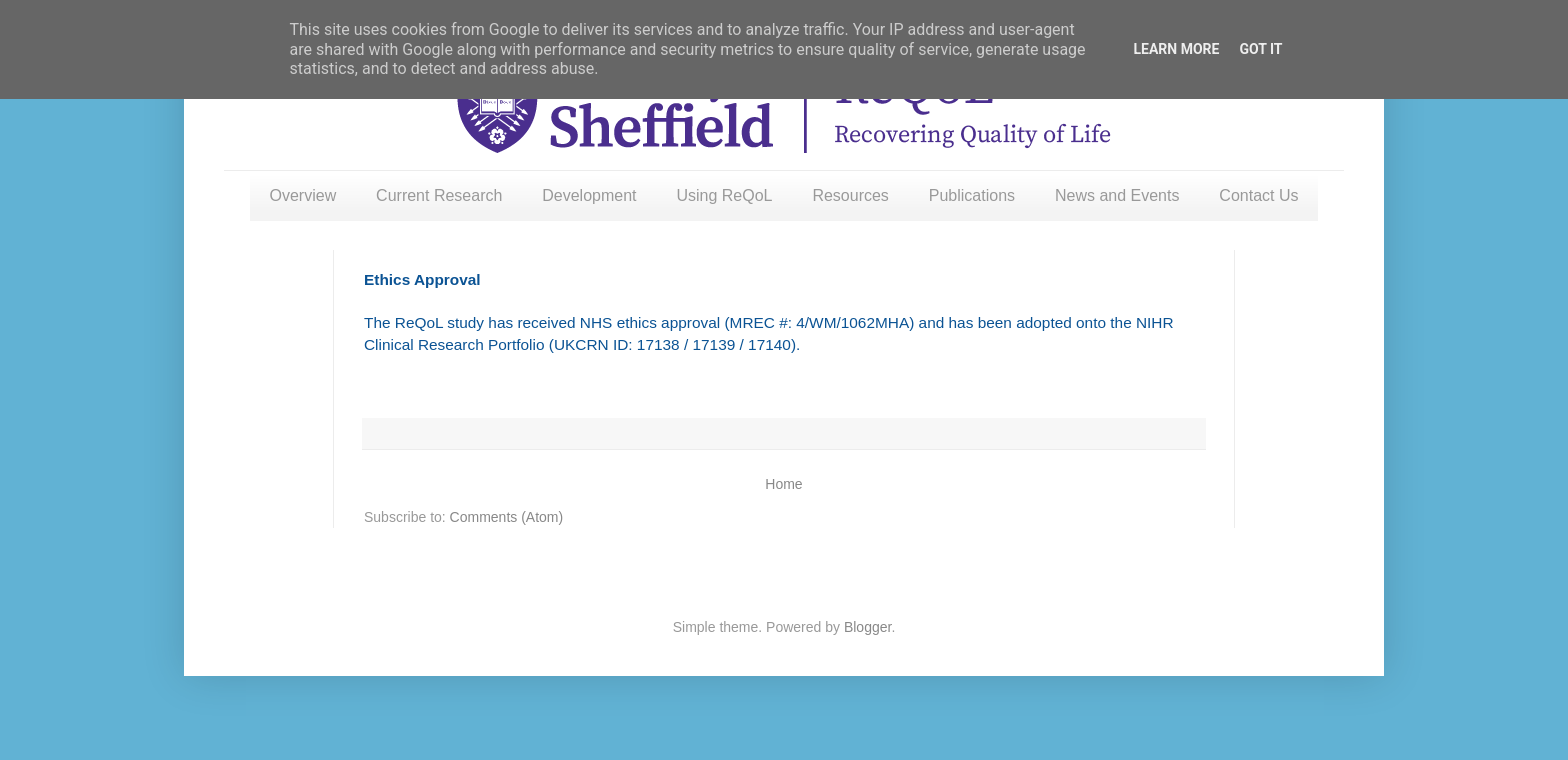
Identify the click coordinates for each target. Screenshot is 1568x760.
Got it (1260, 49)
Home (783, 484)
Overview (303, 195)
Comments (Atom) (507, 517)
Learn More (1176, 49)
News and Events (1117, 195)
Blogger (867, 627)
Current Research (439, 195)
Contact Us (1258, 195)
